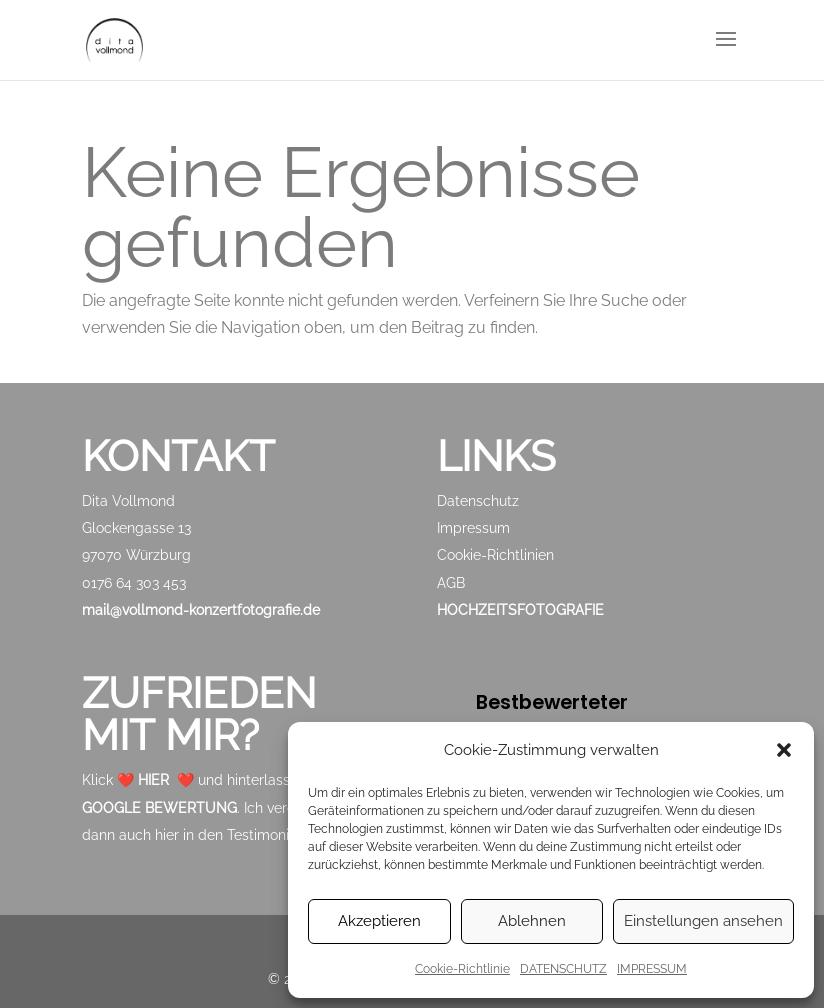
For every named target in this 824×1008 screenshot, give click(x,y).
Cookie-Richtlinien (495, 555)
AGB (451, 583)
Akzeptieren (379, 921)
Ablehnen (532, 921)
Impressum (473, 528)
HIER (153, 780)
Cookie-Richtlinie (462, 969)
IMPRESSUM (652, 969)
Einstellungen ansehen (703, 921)
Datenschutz (478, 501)
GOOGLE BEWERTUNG (159, 808)
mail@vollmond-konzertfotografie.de (201, 610)
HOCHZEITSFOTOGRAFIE (520, 610)
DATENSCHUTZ (563, 969)
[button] (784, 750)
